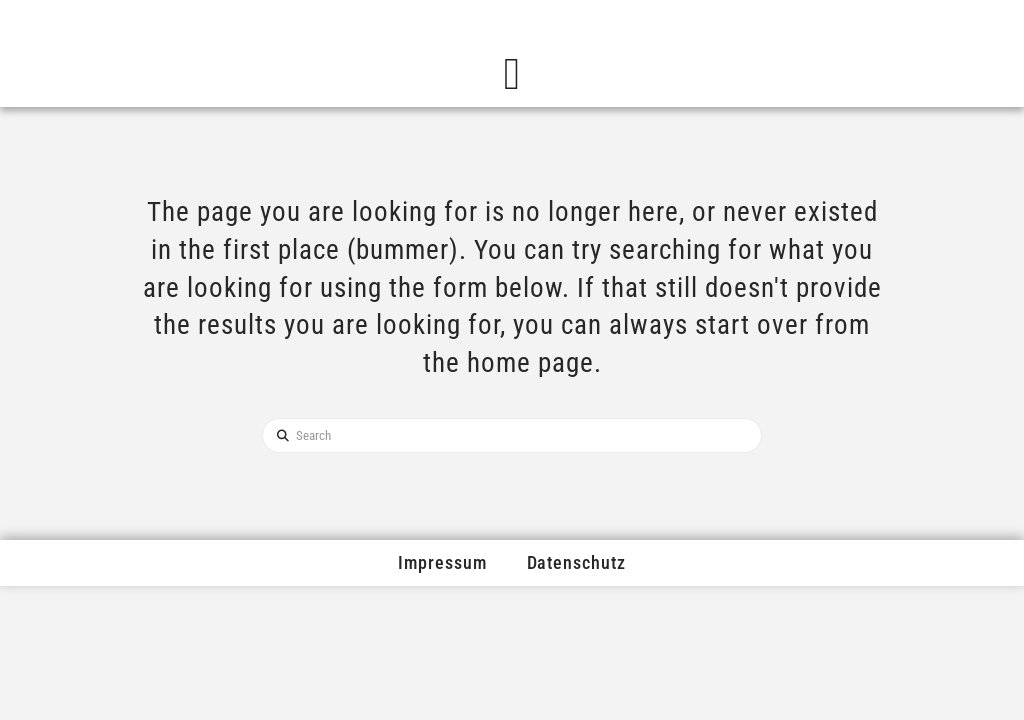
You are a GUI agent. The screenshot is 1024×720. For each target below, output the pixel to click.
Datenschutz (576, 562)
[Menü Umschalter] (512, 74)
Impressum (442, 562)
